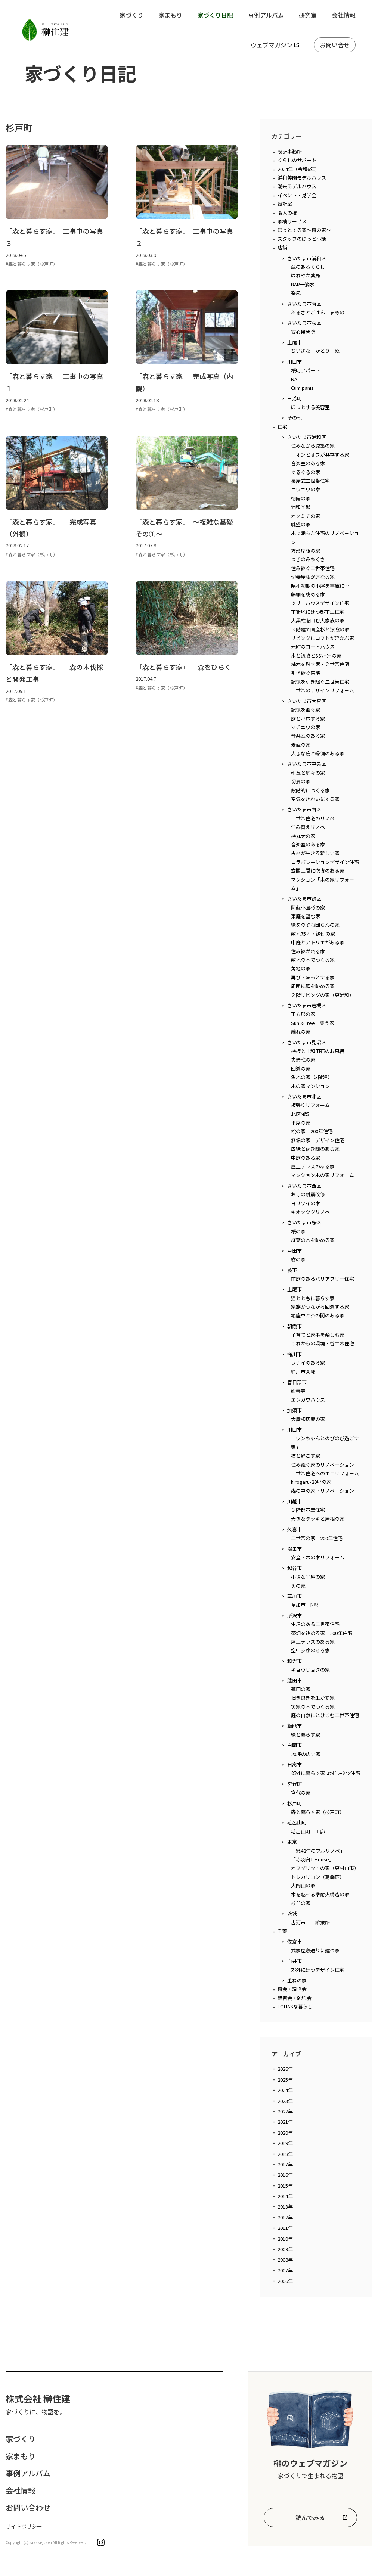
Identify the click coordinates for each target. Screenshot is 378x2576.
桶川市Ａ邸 (303, 1371)
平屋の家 (300, 1122)
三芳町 (294, 398)
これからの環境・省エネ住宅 (322, 1343)
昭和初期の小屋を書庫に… (320, 585)
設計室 (285, 203)
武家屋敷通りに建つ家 (315, 1950)
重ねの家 (297, 1980)
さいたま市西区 (304, 1185)
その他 (294, 417)
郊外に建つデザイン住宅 (317, 1969)
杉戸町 (294, 1803)
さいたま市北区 (304, 1096)
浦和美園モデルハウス (302, 177)
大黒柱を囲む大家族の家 (317, 620)
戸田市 (294, 1250)
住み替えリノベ (308, 826)
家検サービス (292, 221)
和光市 (294, 1661)
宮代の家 (300, 1792)
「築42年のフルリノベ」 (318, 1850)
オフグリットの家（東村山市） (325, 1867)
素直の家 (300, 744)
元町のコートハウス (313, 646)
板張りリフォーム (310, 1105)
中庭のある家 (305, 1157)
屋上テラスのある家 (313, 1166)
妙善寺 (298, 1390)
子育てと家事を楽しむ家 (317, 1334)
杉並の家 (300, 1903)
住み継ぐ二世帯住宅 (313, 568)
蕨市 (292, 1269)
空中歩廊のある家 (310, 1650)
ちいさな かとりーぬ (315, 350)
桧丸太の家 (303, 835)
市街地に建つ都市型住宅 (317, 611)
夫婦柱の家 (303, 1059)
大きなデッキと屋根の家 (317, 1518)
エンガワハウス (308, 1399)
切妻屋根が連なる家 (313, 576)
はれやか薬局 (305, 275)
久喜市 (294, 1529)
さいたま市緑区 (304, 898)
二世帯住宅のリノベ (313, 818)
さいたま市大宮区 (306, 701)
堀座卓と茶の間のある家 (317, 1315)
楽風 (296, 292)
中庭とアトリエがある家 (317, 942)
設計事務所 (290, 151)
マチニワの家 (305, 727)
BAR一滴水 (303, 284)
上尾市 (294, 342)
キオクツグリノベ (310, 1211)
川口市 (294, 361)
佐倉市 (294, 1941)
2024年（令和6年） (299, 169)
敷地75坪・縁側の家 (313, 933)
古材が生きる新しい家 (315, 853)
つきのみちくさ (308, 559)
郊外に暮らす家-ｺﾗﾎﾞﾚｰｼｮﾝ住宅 (325, 1773)
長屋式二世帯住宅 (310, 480)
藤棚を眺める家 (308, 594)
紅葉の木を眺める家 (313, 1239)
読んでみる (310, 2517)
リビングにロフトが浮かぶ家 (322, 637)
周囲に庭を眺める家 (313, 985)
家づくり (131, 14)
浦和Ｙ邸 (300, 506)
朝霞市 (294, 1326)
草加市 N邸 (305, 1604)
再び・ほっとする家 (313, 977)
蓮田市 (294, 1680)
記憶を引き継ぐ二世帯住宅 (320, 681)
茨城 (292, 1913)
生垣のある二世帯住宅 (315, 1624)
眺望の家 (300, 524)
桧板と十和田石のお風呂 (317, 1050)
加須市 (294, 1410)
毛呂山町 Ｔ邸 (308, 1831)
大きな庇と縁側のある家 (317, 753)
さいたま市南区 (304, 303)
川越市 (294, 1501)
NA (294, 379)
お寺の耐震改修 (308, 1194)
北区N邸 (300, 1114)
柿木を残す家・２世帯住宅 (320, 664)
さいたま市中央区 (306, 763)
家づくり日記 (215, 14)
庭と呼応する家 (308, 718)
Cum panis (302, 387)
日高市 (294, 1764)
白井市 (294, 1960)
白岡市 (294, 1745)
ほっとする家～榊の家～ (304, 229)
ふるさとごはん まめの (317, 312)
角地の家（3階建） (311, 1077)
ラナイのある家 (308, 1362)
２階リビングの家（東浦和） (322, 994)
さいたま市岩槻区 (306, 1005)
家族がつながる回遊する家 (320, 1306)
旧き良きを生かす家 (313, 1697)
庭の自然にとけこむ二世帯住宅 (325, 1715)
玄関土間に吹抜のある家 (317, 870)
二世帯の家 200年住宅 (317, 1538)
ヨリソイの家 (305, 1203)
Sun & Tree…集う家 (312, 1022)
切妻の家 (300, 781)
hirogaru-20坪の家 (311, 1481)
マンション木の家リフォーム (322, 1174)
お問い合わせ (28, 2507)
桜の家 (298, 1231)
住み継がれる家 (308, 951)
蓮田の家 (300, 1689)
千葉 (282, 1931)
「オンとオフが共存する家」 (322, 454)
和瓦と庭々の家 (308, 772)
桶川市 (294, 1354)
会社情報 (344, 14)
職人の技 (287, 212)
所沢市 (294, 1615)
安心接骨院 (303, 331)
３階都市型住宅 (308, 1509)
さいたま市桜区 (304, 322)
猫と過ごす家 (305, 1455)
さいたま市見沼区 (306, 1042)
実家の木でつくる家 (313, 1706)
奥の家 (298, 1585)
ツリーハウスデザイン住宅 (320, 602)
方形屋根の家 (305, 550)
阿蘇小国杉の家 (308, 907)
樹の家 (298, 1259)
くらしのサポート (297, 160)
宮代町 (294, 1783)
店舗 (282, 247)
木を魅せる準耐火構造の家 (320, 1894)
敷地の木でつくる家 (313, 959)
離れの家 (300, 1031)
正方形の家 (303, 1013)
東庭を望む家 (305, 916)
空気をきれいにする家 (315, 798)
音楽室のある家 (308, 463)
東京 (292, 1841)
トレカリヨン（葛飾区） (317, 1876)
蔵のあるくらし (308, 266)
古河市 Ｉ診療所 (310, 1922)
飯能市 (294, 1725)
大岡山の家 (303, 1885)
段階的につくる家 (310, 790)
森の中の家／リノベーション (322, 1490)
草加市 (294, 1596)
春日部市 (297, 1382)
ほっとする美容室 (310, 407)
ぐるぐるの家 (305, 472)
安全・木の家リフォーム (317, 1557)
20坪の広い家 (305, 1754)
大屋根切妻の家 (308, 1419)
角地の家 (300, 968)
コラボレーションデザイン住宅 (325, 862)
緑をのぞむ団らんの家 (315, 924)
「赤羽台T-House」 (312, 1859)
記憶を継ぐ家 (305, 709)
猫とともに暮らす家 (313, 1298)
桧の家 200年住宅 (312, 1131)
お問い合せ (335, 44)
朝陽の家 (300, 498)
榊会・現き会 (292, 1988)
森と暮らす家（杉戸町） (317, 1811)
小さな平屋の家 (308, 1576)
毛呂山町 (297, 1822)
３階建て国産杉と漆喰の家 (320, 629)
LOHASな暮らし (295, 2006)
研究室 (308, 14)
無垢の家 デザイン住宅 (317, 1140)
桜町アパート (305, 370)
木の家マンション (310, 1086)
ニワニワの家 (305, 489)
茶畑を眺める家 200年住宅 (321, 1633)
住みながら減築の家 (313, 445)
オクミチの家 (305, 515)
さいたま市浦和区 (306, 258)
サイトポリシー (24, 2526)
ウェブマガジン (271, 44)
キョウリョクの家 (310, 1669)
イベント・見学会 (297, 195)
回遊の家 (300, 1068)
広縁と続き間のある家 (315, 1148)
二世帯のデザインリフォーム (322, 690)
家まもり (170, 14)
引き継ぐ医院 (305, 673)
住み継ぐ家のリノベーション (322, 1464)
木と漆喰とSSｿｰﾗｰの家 (316, 655)
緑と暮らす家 (305, 1734)
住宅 (282, 426)
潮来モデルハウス (297, 186)
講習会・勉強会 (295, 1997)
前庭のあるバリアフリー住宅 (322, 1278)
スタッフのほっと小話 (302, 238)
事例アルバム (266, 14)
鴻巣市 (294, 1548)
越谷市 (294, 1568)
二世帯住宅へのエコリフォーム (325, 1473)
